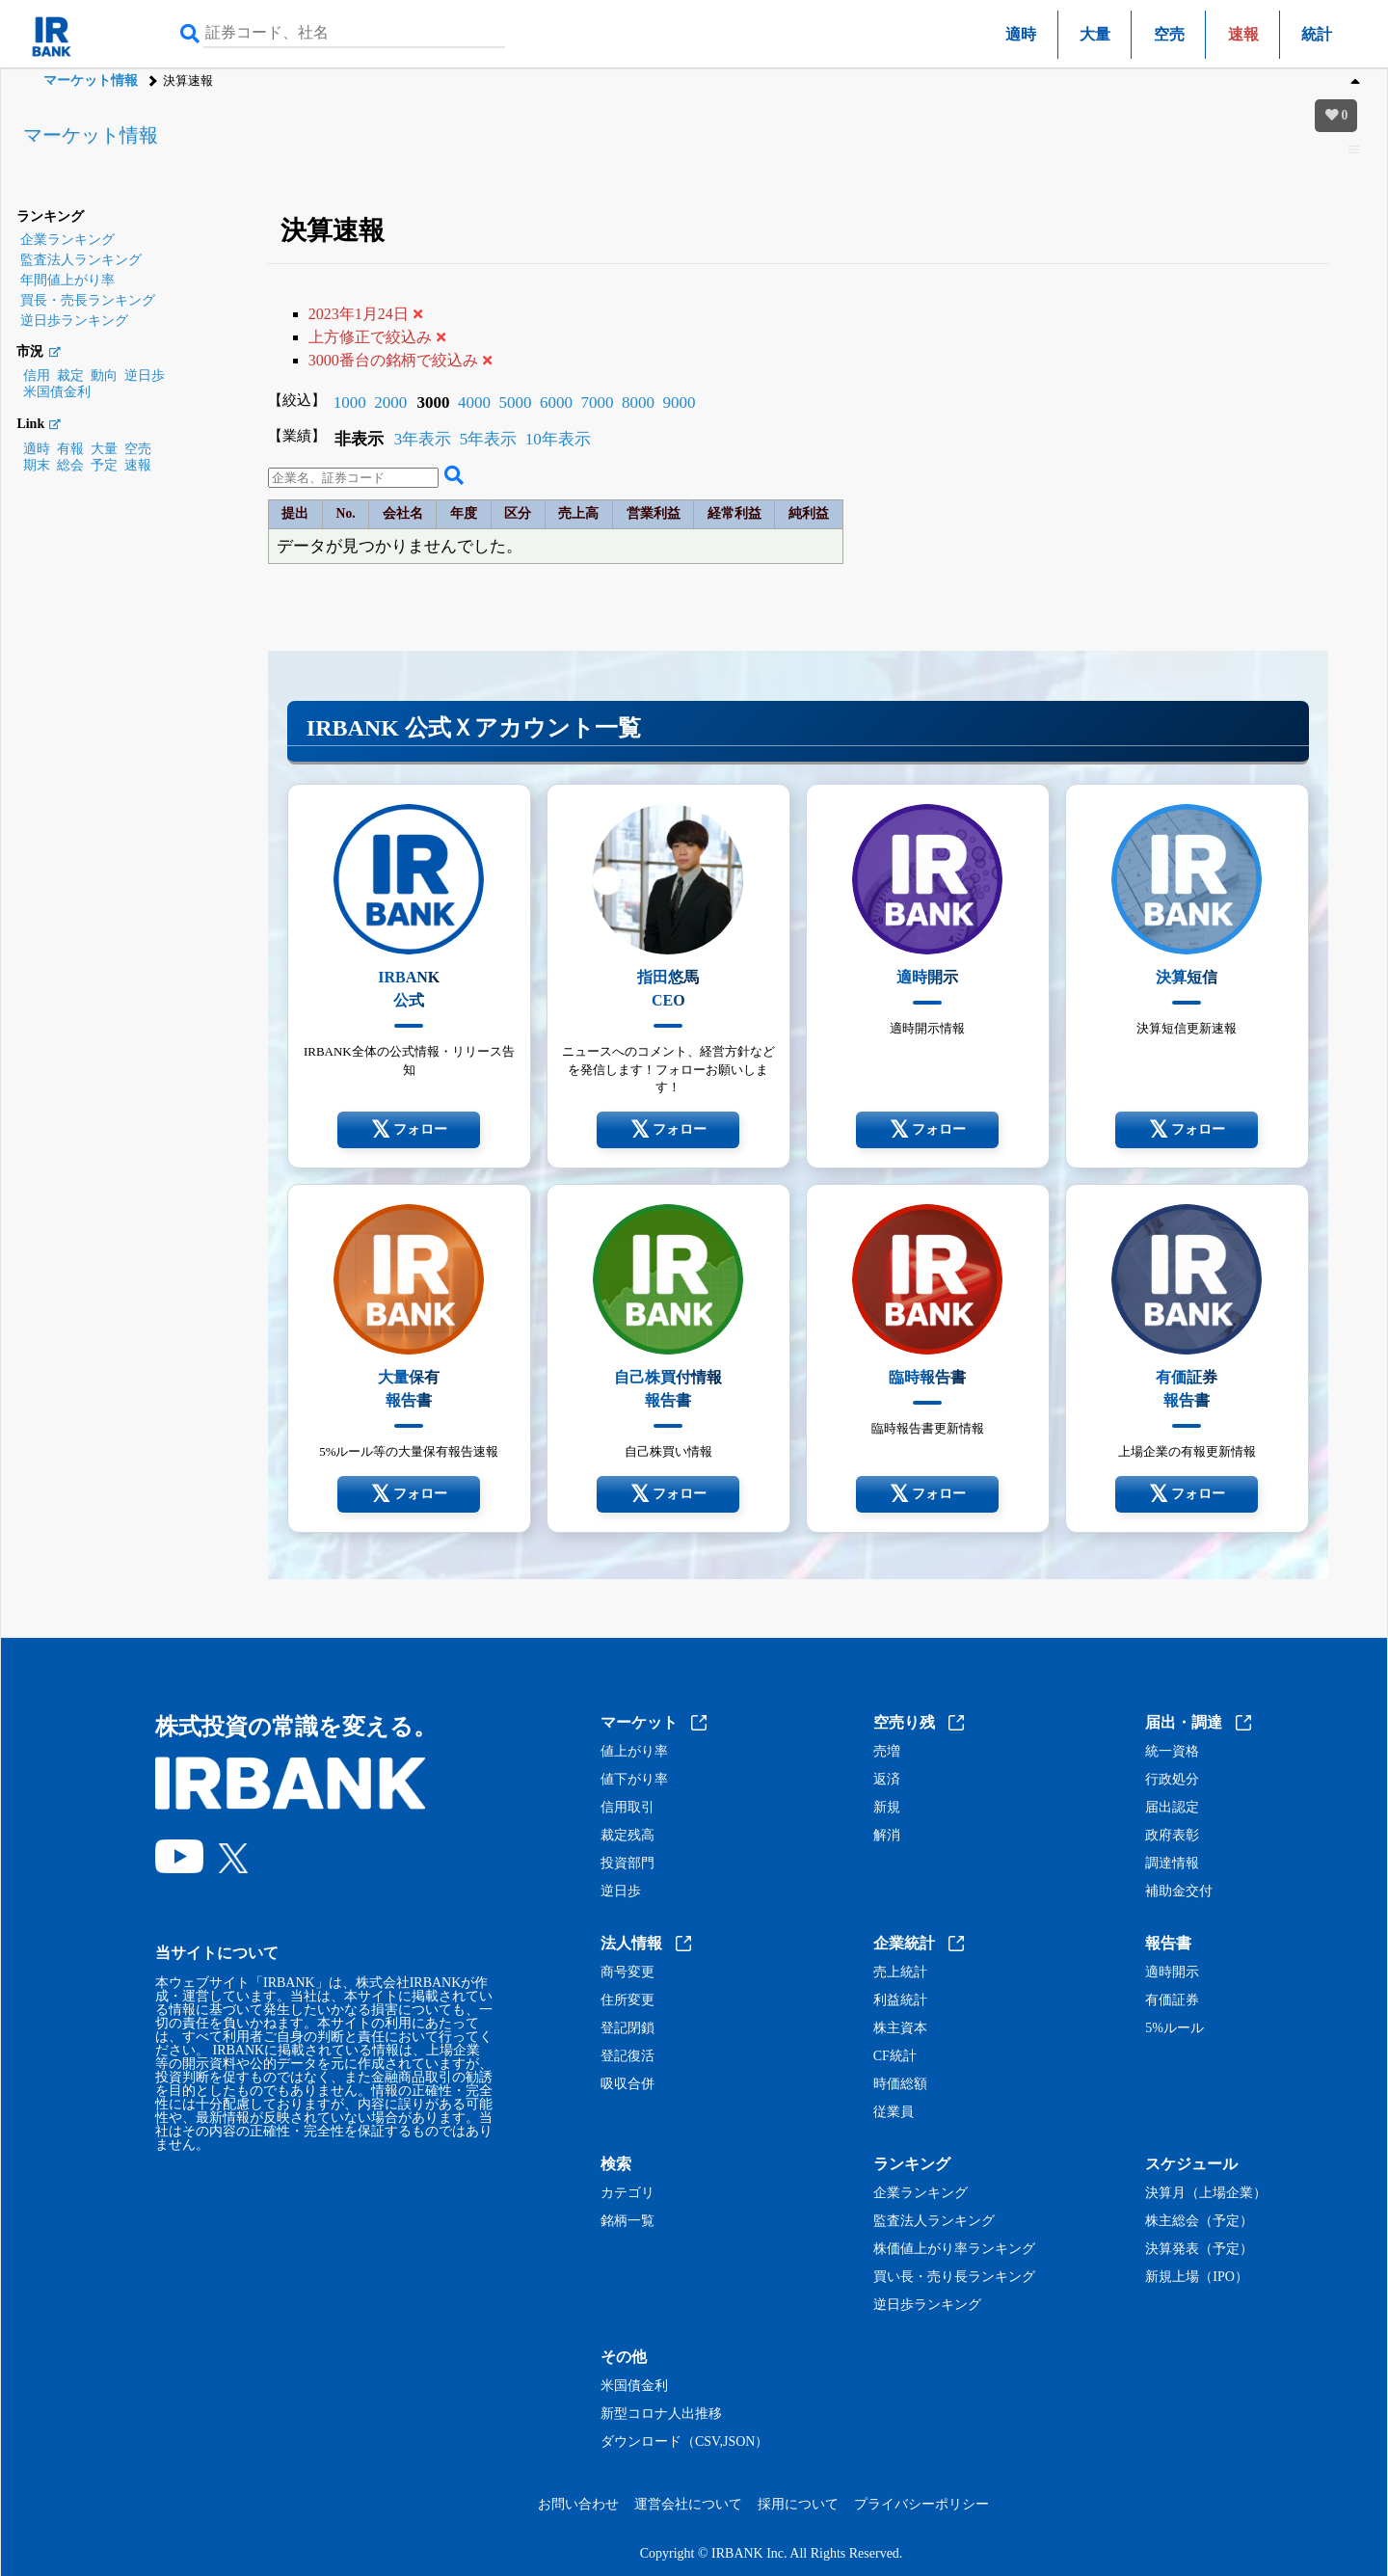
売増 (886, 1751)
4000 (474, 402)
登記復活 (627, 2056)
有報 (70, 449)
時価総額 (900, 2084)
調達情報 (1172, 1863)
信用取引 (627, 1807)
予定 (104, 465)
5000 (514, 402)
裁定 (70, 375)
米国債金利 (57, 392)
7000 (596, 402)
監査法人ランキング (81, 260)
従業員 (893, 2112)
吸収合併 (627, 2084)
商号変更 (627, 1972)
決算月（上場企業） (1206, 2193)
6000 (556, 402)
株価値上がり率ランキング (954, 2249)
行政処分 (1172, 1779)
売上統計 (900, 1972)
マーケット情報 (90, 80)
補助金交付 (1179, 1891)
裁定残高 (627, 1835)
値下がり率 (634, 1779)
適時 (1020, 34)
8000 (638, 402)
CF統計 (895, 2056)
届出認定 (1172, 1807)
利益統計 (900, 2000)
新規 (886, 1807)
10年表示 (558, 439)
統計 (1316, 34)
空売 (1169, 34)
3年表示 (423, 439)
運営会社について (688, 2504)
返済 (886, 1779)
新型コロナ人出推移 (661, 2414)
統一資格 (1172, 1751)
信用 (36, 375)
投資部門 (627, 1863)
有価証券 (1172, 2000)
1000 (350, 402)
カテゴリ (627, 2193)
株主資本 (900, 2028)
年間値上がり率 (67, 280)
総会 (70, 465)
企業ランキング (67, 239)
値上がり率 (634, 1751)
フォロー (409, 1129)
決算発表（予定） (1199, 2249)
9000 (678, 402)
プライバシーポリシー (921, 2504)
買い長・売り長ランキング (954, 2277)
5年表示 (489, 439)
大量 (1095, 34)
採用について (798, 2504)
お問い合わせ (578, 2504)
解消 (886, 1835)
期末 (36, 465)
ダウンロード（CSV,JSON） (684, 2442)
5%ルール (1174, 2028)
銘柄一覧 (627, 2221)
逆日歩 (144, 375)
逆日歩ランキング (74, 320)
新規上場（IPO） (1196, 2277)
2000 (390, 402)
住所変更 (627, 2000)
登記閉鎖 (627, 2028)
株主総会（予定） (1199, 2221)
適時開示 (1172, 1972)
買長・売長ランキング (87, 300)
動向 (104, 375)
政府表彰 (1172, 1835)
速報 (137, 465)
